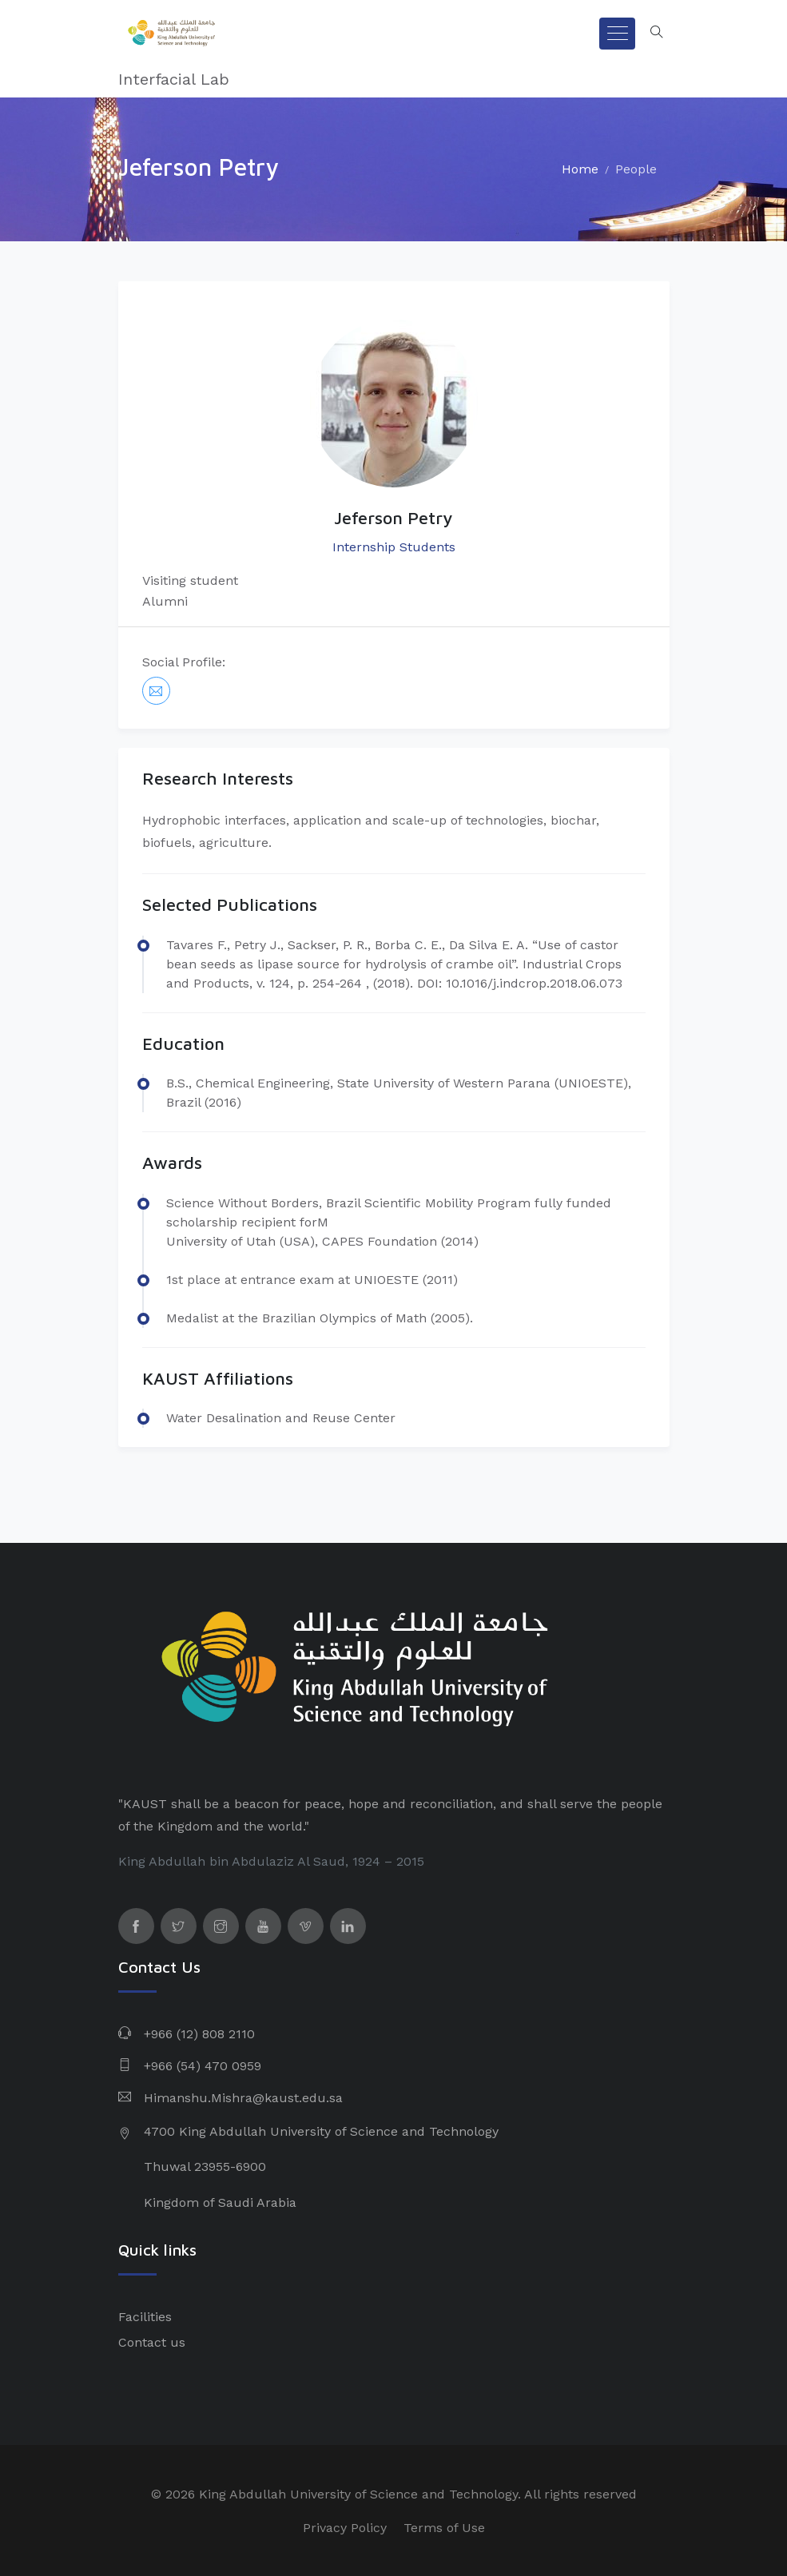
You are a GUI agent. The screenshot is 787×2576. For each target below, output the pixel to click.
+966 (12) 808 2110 (199, 2033)
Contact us (151, 2342)
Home (580, 169)
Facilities (145, 2316)
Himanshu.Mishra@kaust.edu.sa (243, 2097)
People (636, 169)
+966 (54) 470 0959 (202, 2065)
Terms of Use (444, 2527)
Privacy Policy (345, 2527)
